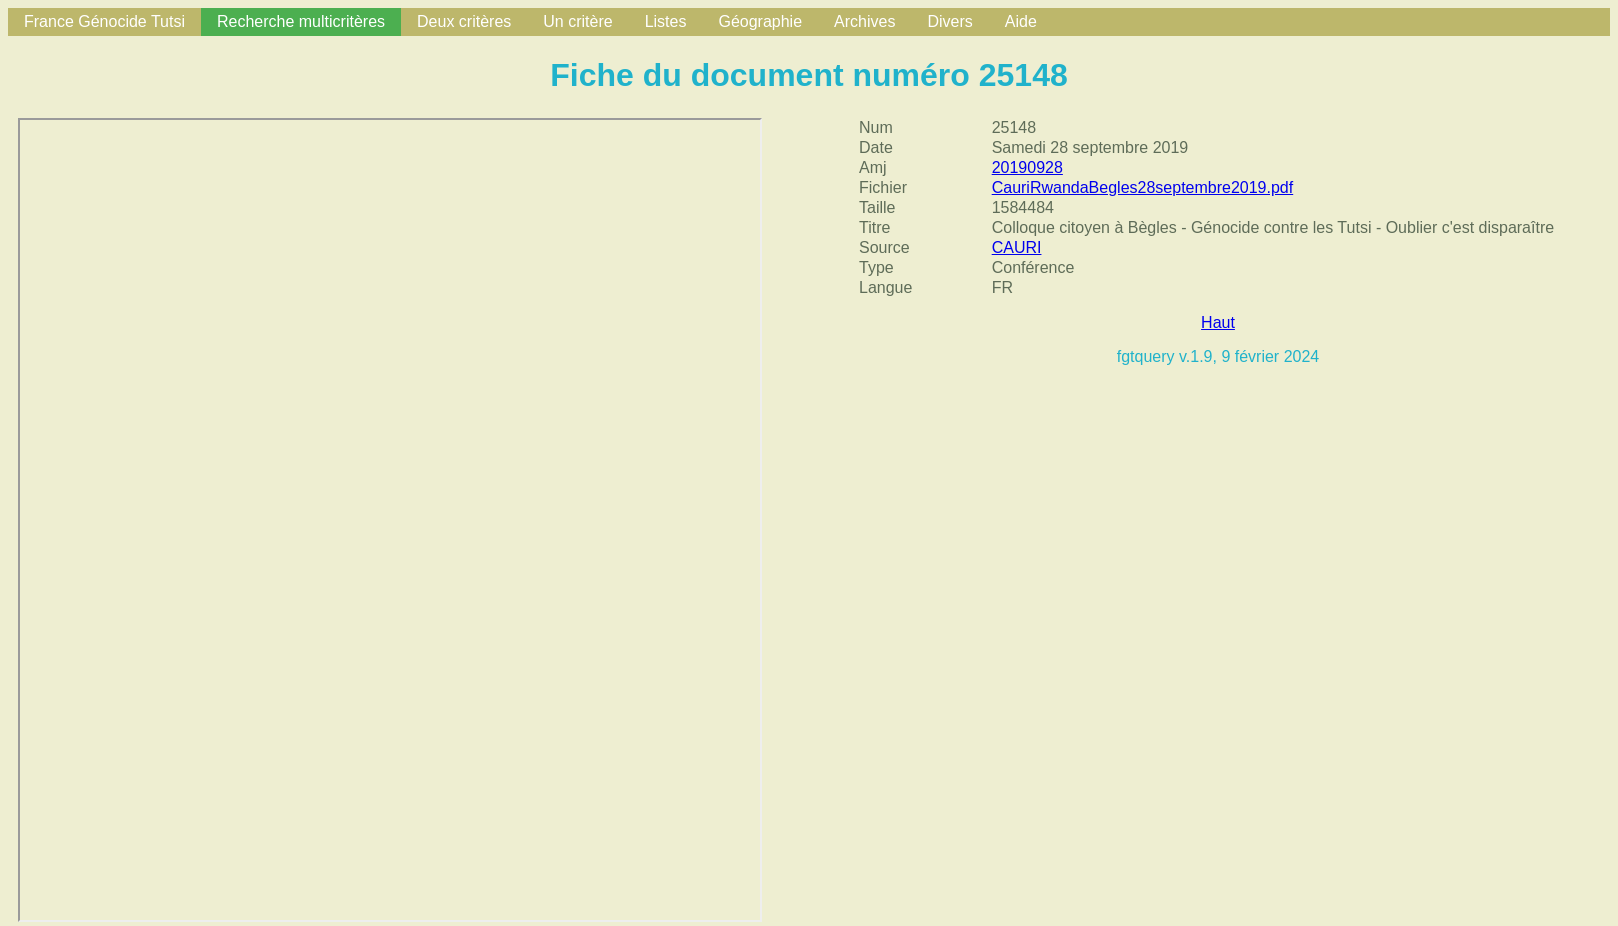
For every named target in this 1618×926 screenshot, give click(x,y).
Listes (666, 21)
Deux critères (464, 21)
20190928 (1027, 167)
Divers (949, 21)
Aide (1021, 21)
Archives (864, 21)
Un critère (577, 21)
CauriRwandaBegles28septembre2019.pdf (1143, 187)
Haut (1218, 322)
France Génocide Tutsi (104, 21)
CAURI (1017, 247)
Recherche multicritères (301, 21)
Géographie (760, 21)
